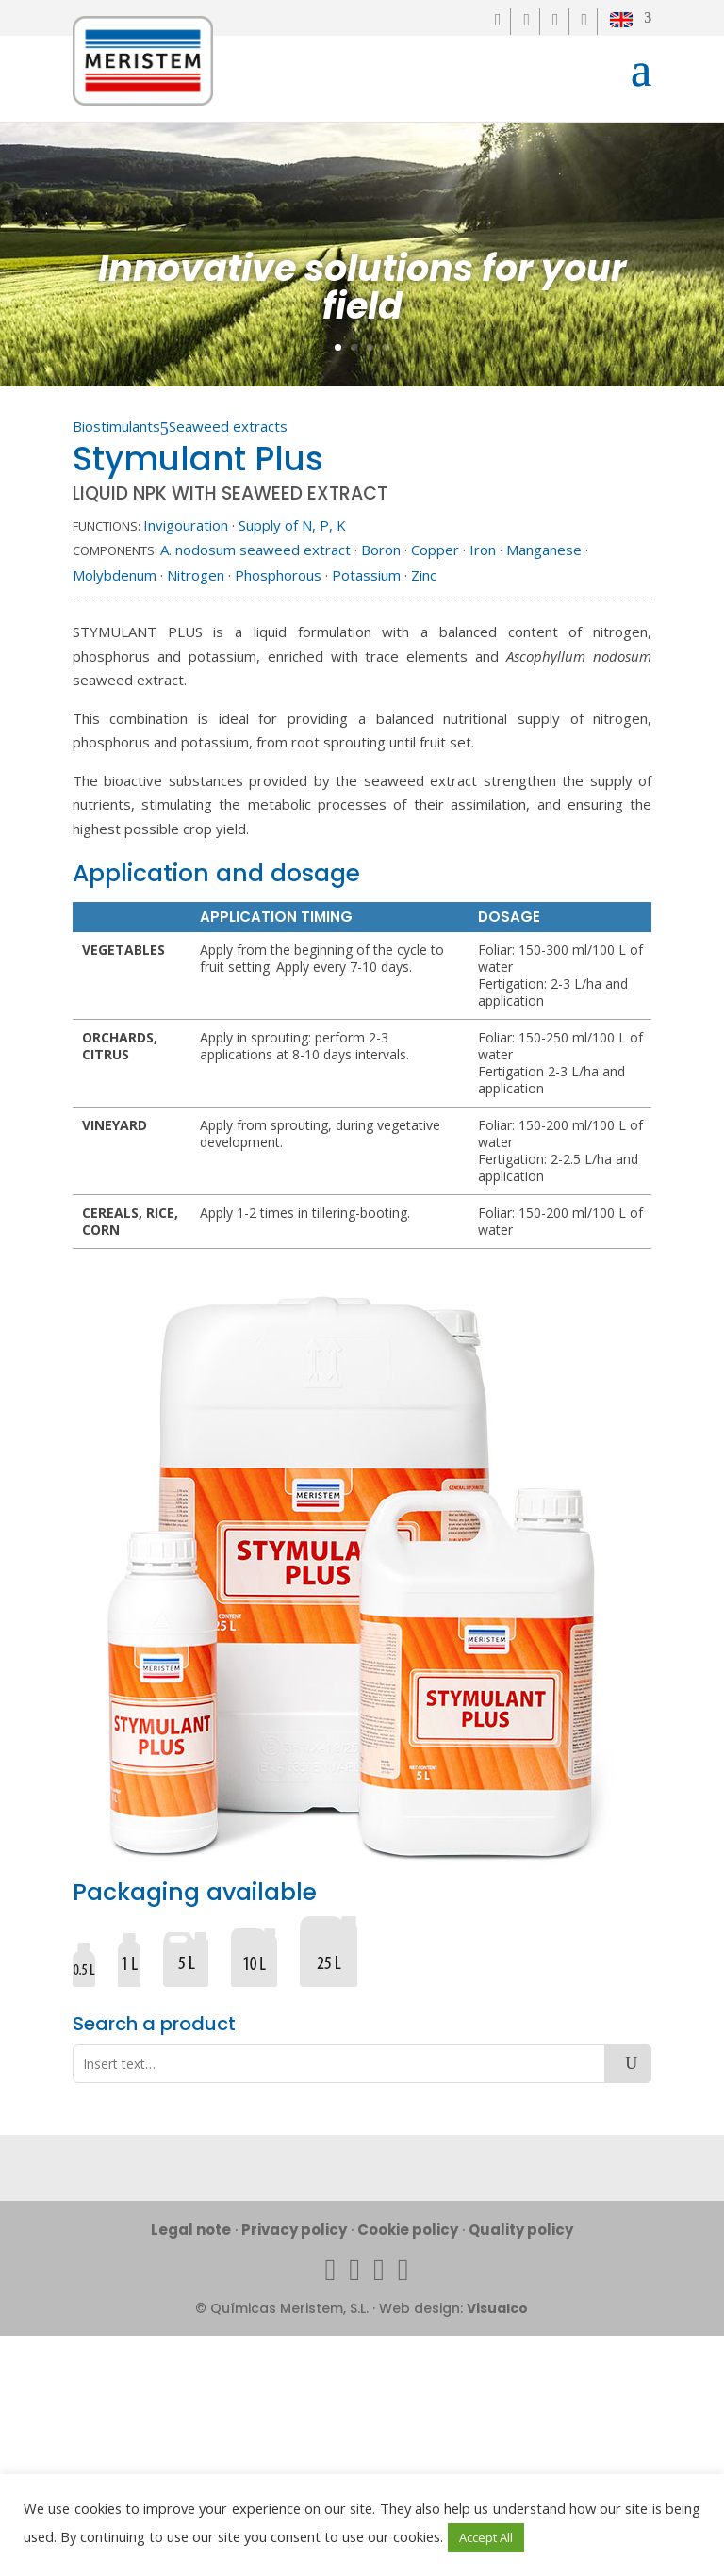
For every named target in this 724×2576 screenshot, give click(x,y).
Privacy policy (294, 2230)
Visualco (497, 2308)
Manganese (544, 549)
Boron (381, 549)
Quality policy (521, 2230)
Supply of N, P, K (292, 525)
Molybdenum (114, 575)
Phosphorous (278, 575)
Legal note (191, 2230)
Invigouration (185, 525)
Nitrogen (195, 575)
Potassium (366, 575)
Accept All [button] (486, 2537)
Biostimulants (116, 426)
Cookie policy (407, 2230)
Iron (482, 549)
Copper (435, 549)
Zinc (423, 575)
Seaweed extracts (228, 426)
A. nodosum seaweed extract (255, 549)
